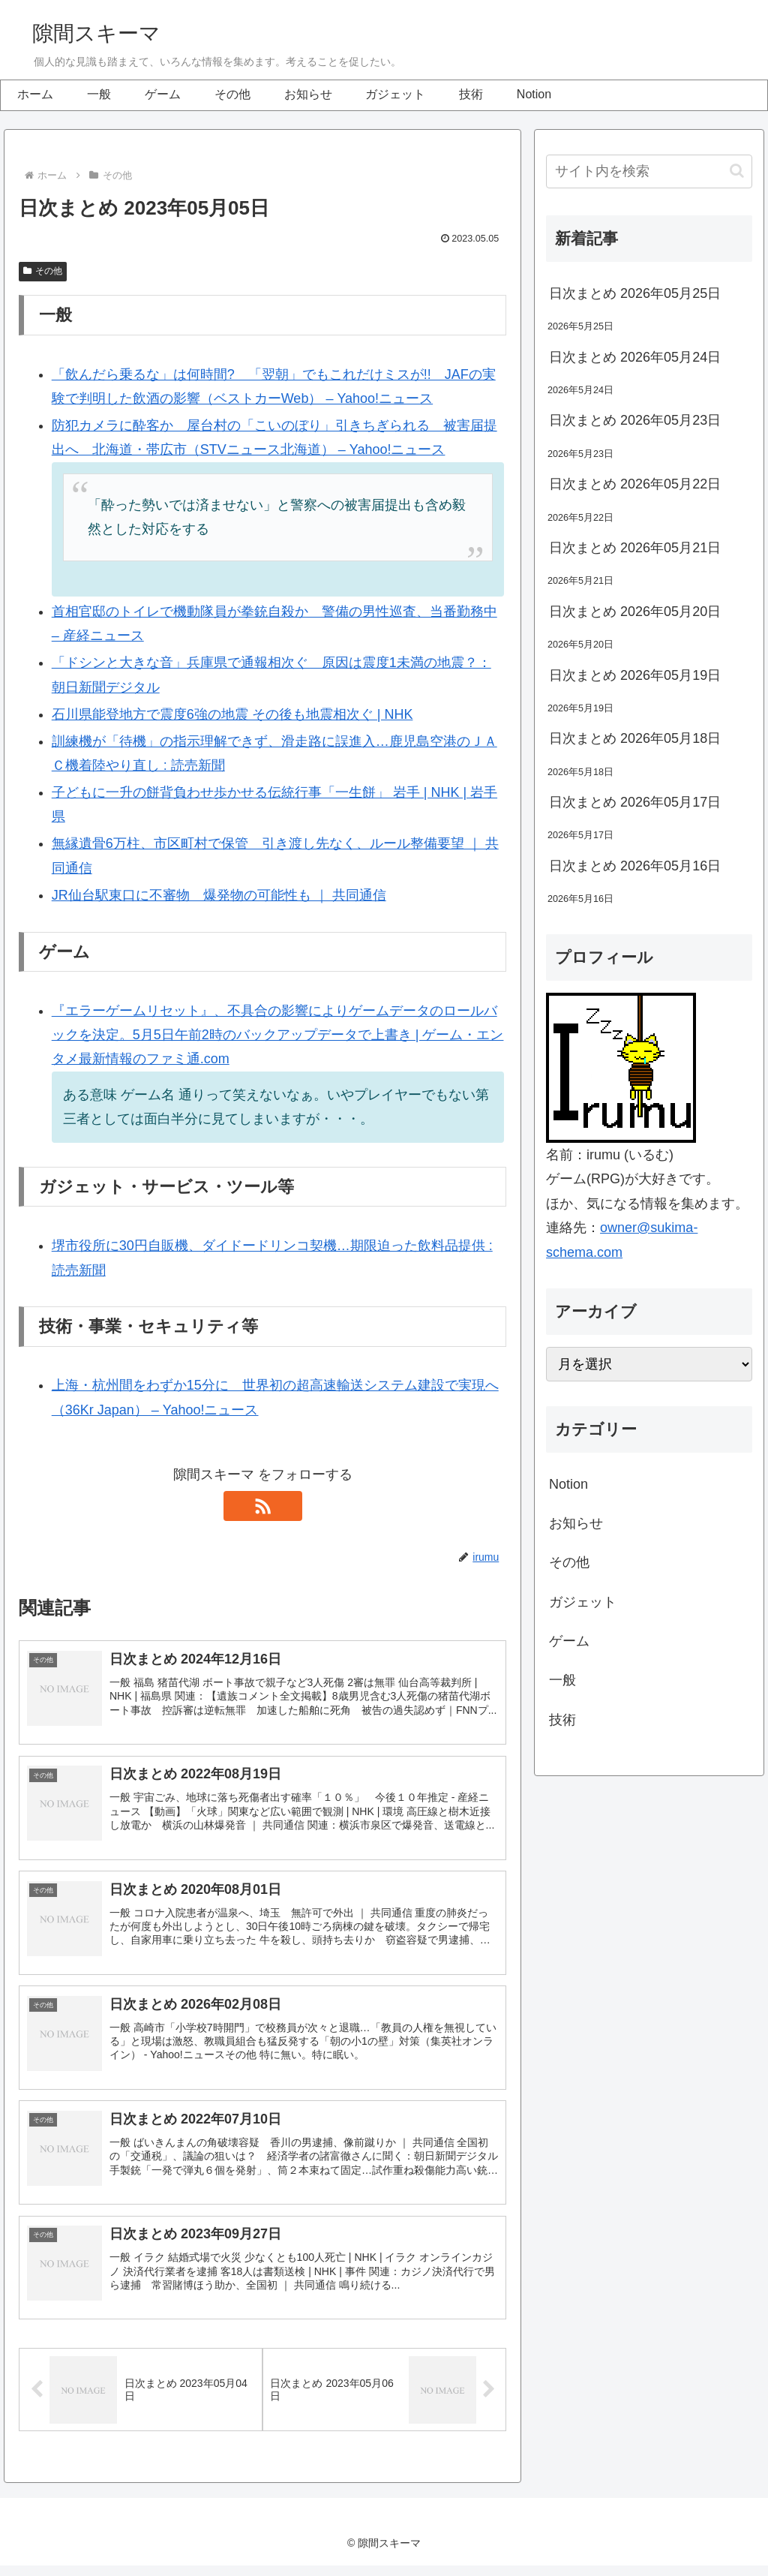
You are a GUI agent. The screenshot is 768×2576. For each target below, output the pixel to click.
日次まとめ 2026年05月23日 (635, 420)
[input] (649, 171)
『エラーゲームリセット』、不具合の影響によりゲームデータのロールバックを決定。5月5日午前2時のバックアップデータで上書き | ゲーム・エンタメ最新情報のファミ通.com (278, 1035)
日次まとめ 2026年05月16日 (635, 865)
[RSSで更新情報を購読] (263, 1506)
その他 (42, 271)
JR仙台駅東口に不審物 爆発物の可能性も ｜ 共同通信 (219, 895)
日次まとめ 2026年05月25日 (635, 293)
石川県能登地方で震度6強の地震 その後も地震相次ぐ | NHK (232, 714)
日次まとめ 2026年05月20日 (635, 611)
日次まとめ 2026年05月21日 (635, 547)
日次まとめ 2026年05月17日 (635, 802)
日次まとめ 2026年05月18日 (635, 738)
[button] (737, 170)
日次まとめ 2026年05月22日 (635, 483)
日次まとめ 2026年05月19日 (635, 675)
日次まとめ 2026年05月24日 (635, 357)
